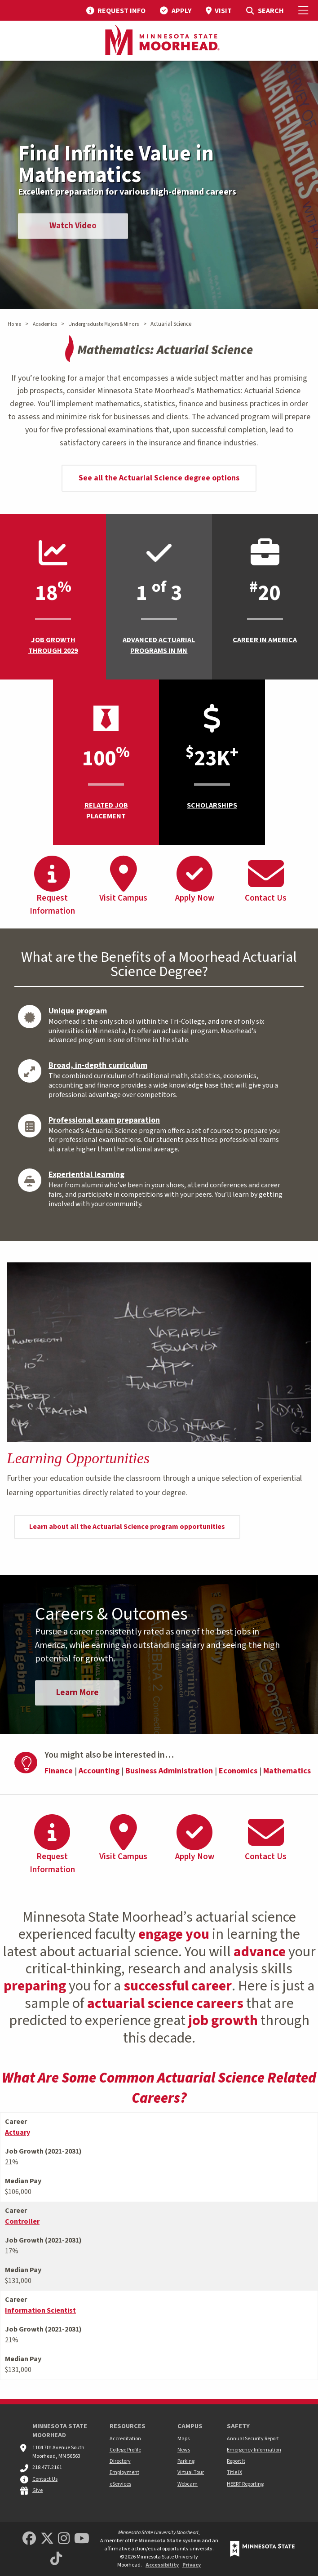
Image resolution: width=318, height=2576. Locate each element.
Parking (185, 2461)
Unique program (78, 1011)
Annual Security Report (253, 2439)
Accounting (99, 1775)
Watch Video (77, 228)
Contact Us (44, 2479)
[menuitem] (116, 10)
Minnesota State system (169, 2541)
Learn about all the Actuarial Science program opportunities (127, 1527)
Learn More (80, 1697)
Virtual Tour (190, 2473)
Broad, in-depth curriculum (98, 1065)
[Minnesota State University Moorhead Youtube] (81, 2539)
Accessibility (162, 2565)
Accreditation (125, 2439)
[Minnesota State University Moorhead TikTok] (56, 2559)
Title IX (234, 2473)
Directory (120, 2461)
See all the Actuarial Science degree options (159, 478)
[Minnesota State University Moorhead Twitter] (47, 2539)
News (183, 2450)
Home (14, 324)
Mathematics (287, 1775)
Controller (22, 2226)
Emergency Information (254, 2450)
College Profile (125, 2450)
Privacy (191, 2565)
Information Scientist (40, 2315)
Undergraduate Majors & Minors (103, 324)
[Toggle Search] (265, 10)
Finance (58, 1775)
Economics (238, 1775)
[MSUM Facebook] (29, 2539)
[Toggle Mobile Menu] (304, 10)
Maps (183, 2439)
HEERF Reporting (245, 2484)
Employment (124, 2473)
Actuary (17, 2137)
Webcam (187, 2484)
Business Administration (169, 1775)
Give (37, 2490)
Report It (236, 2461)
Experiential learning (86, 1174)
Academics (45, 324)
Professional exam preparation (104, 1120)
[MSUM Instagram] (64, 2539)
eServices (120, 2484)
